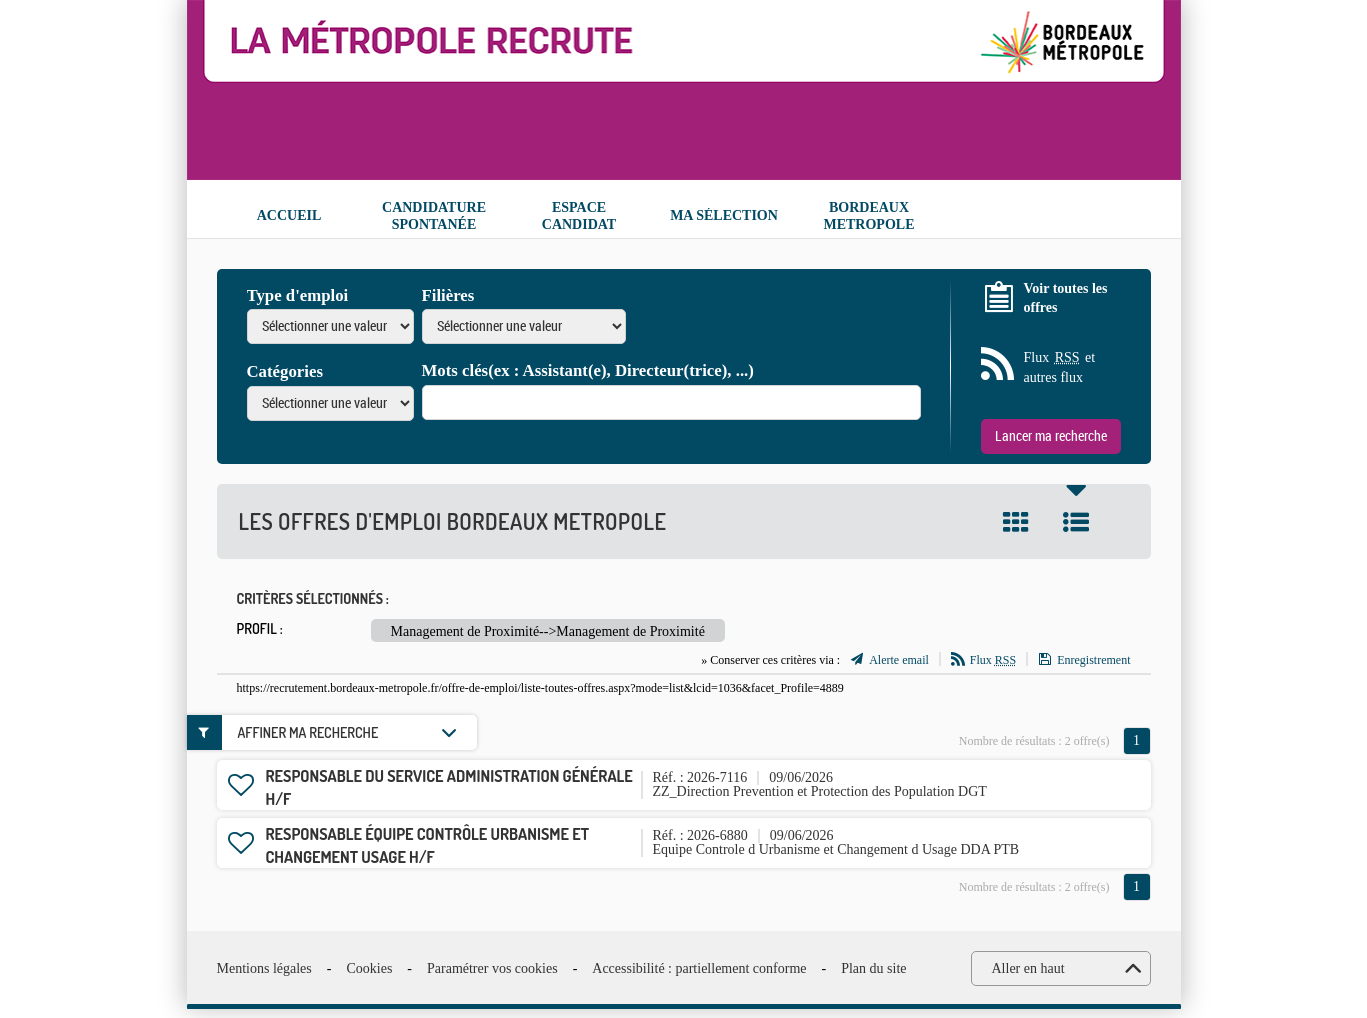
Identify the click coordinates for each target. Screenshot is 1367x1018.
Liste (1076, 522)
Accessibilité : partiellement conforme (699, 968)
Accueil (289, 215)
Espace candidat (579, 216)
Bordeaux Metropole (868, 216)
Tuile (1016, 522)
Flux (993, 660)
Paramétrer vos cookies (492, 968)
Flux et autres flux (1060, 366)
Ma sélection (724, 215)
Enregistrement (1093, 660)
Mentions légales (264, 968)
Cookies (369, 968)
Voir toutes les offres (1066, 298)
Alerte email (899, 660)
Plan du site (873, 968)
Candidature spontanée (434, 216)
